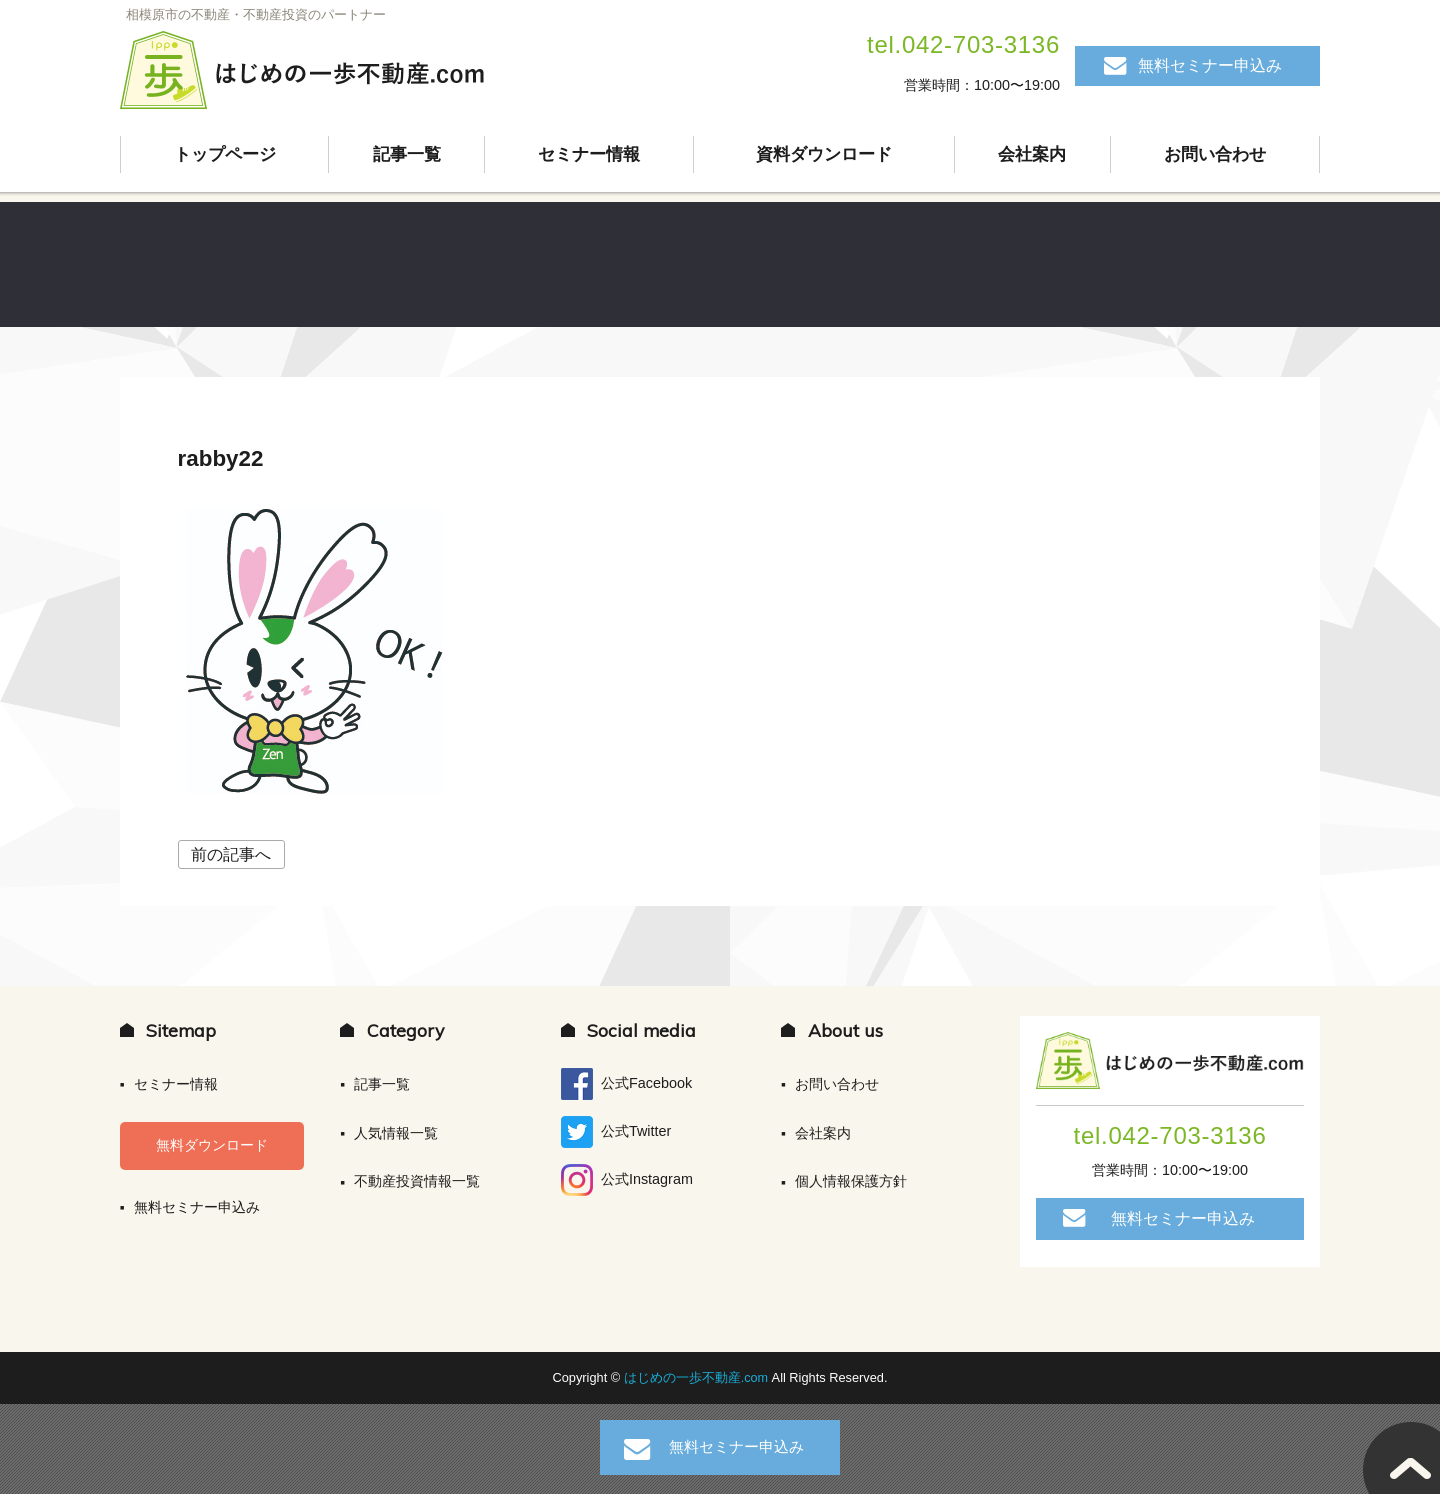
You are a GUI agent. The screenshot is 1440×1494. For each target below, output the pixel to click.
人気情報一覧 (396, 1133)
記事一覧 (407, 155)
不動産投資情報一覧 (417, 1181)
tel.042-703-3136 (963, 44)
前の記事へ (231, 854)
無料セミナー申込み (1210, 65)
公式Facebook (626, 1084)
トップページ (225, 155)
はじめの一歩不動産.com (698, 1377)
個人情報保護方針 (851, 1181)
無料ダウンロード (212, 1145)
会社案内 (1033, 155)
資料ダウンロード (824, 155)
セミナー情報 (589, 155)
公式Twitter (616, 1132)
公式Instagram (627, 1180)
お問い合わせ (1215, 155)
